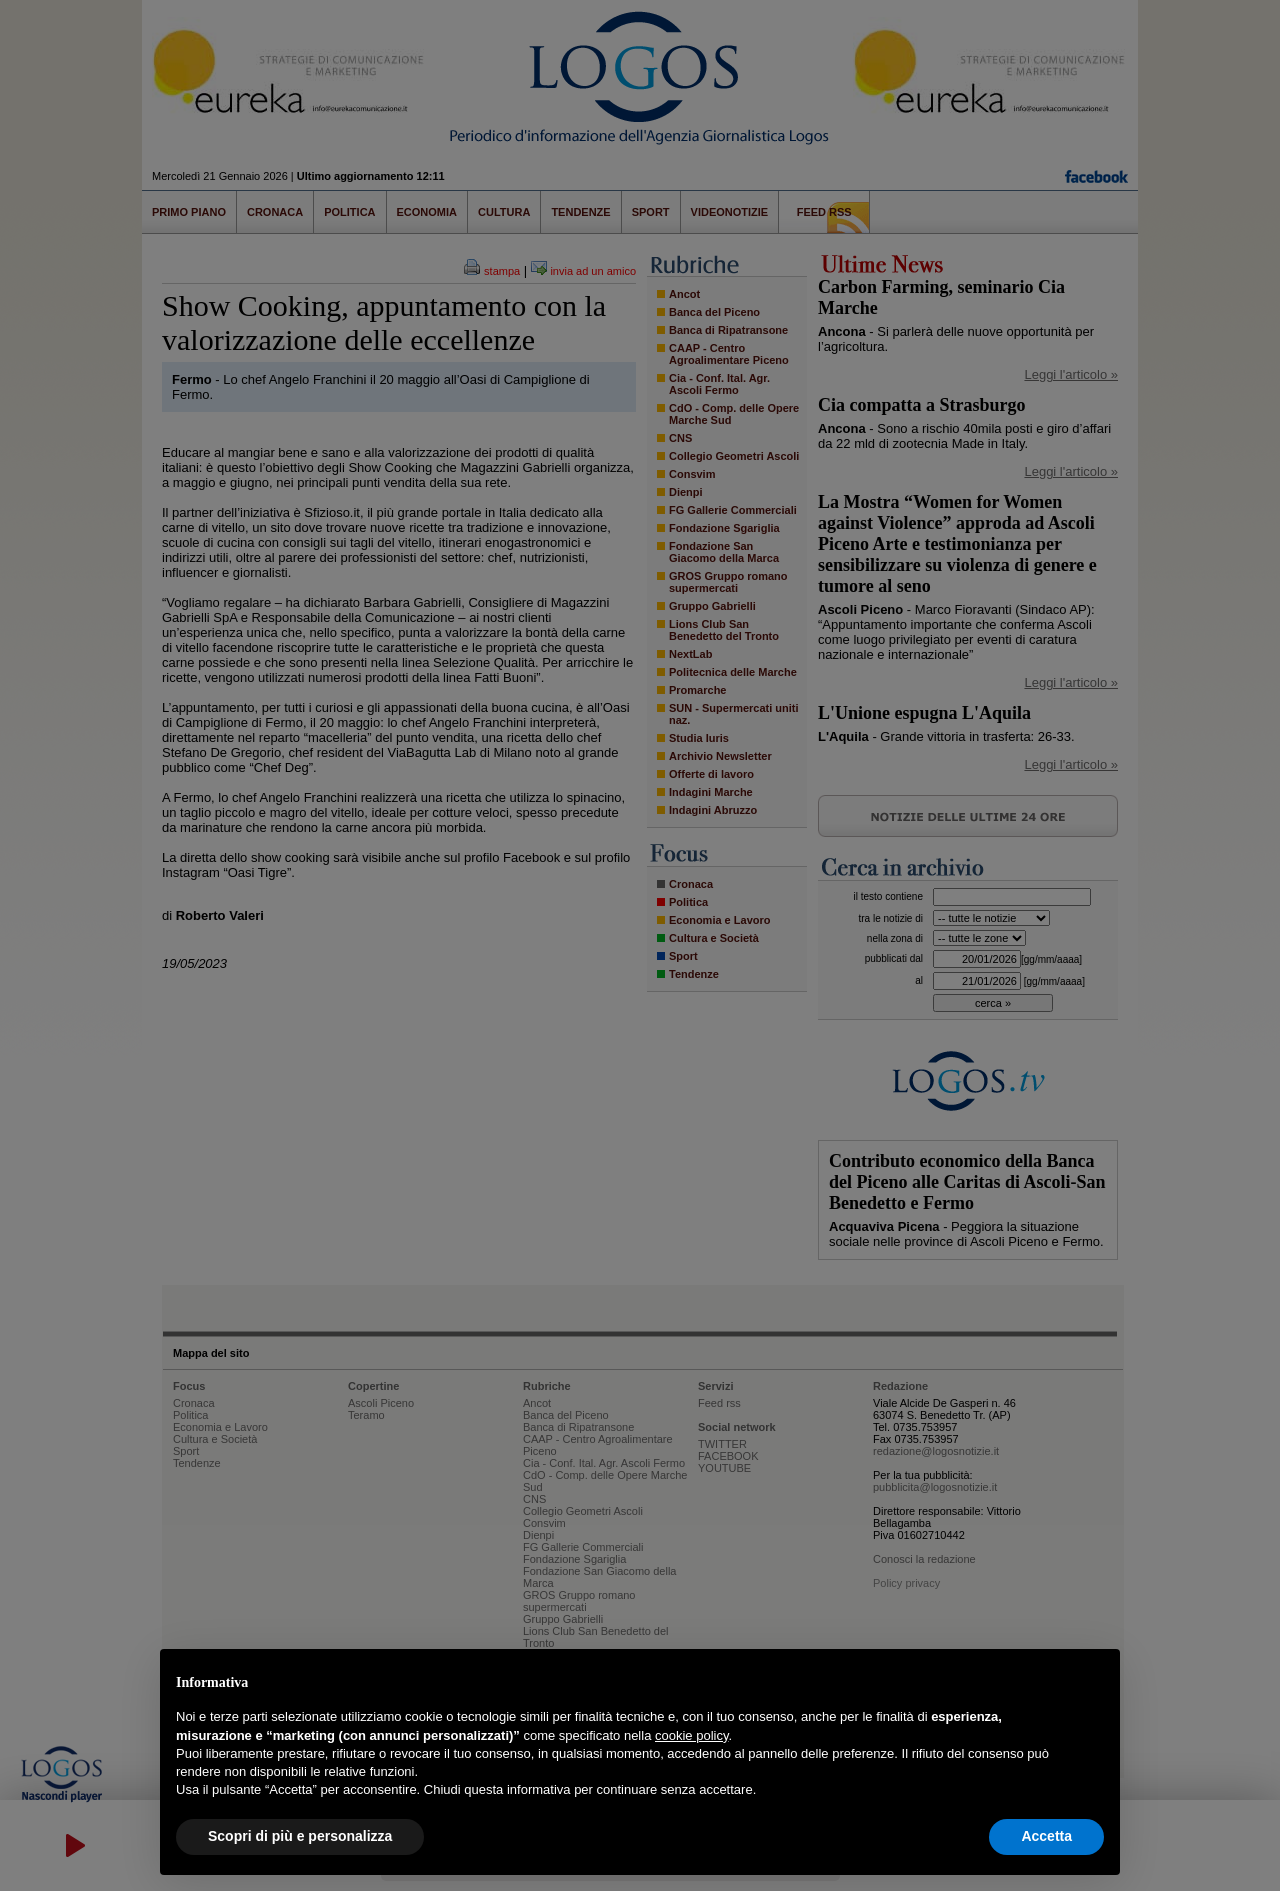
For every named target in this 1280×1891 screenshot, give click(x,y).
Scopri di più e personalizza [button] (300, 1836)
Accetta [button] (1046, 1836)
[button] (1094, 1681)
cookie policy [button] (691, 1735)
